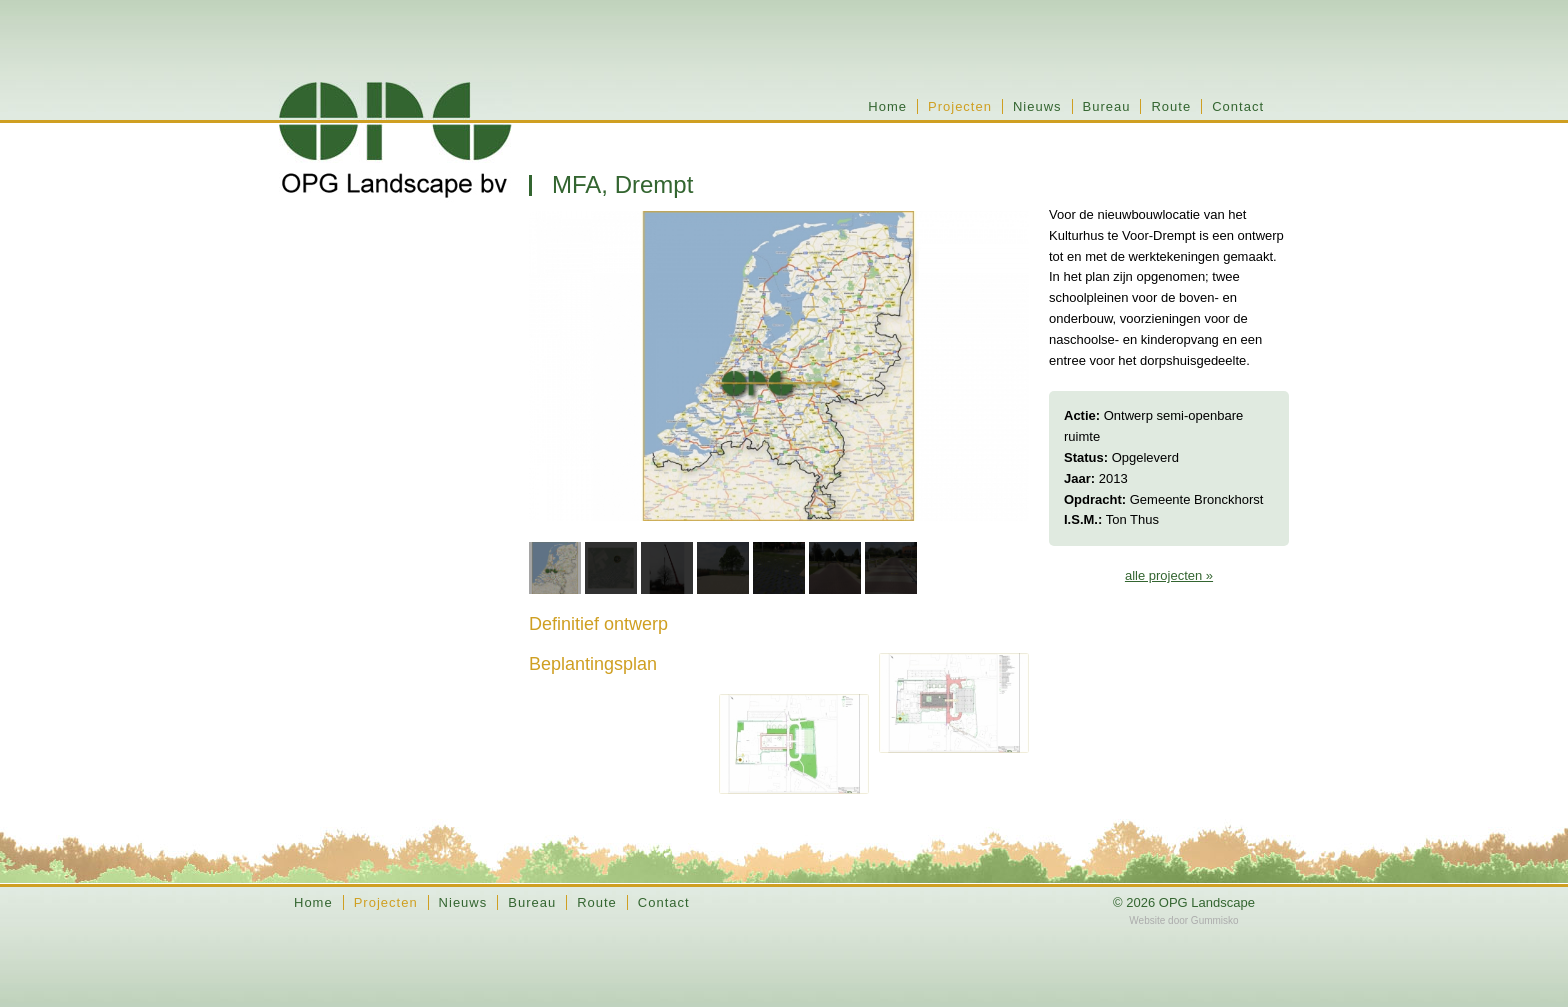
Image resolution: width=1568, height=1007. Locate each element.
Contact (1238, 106)
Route (1171, 106)
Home (887, 106)
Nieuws (1037, 106)
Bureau (1107, 106)
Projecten (960, 106)
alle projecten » (1169, 575)
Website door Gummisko (1183, 920)
